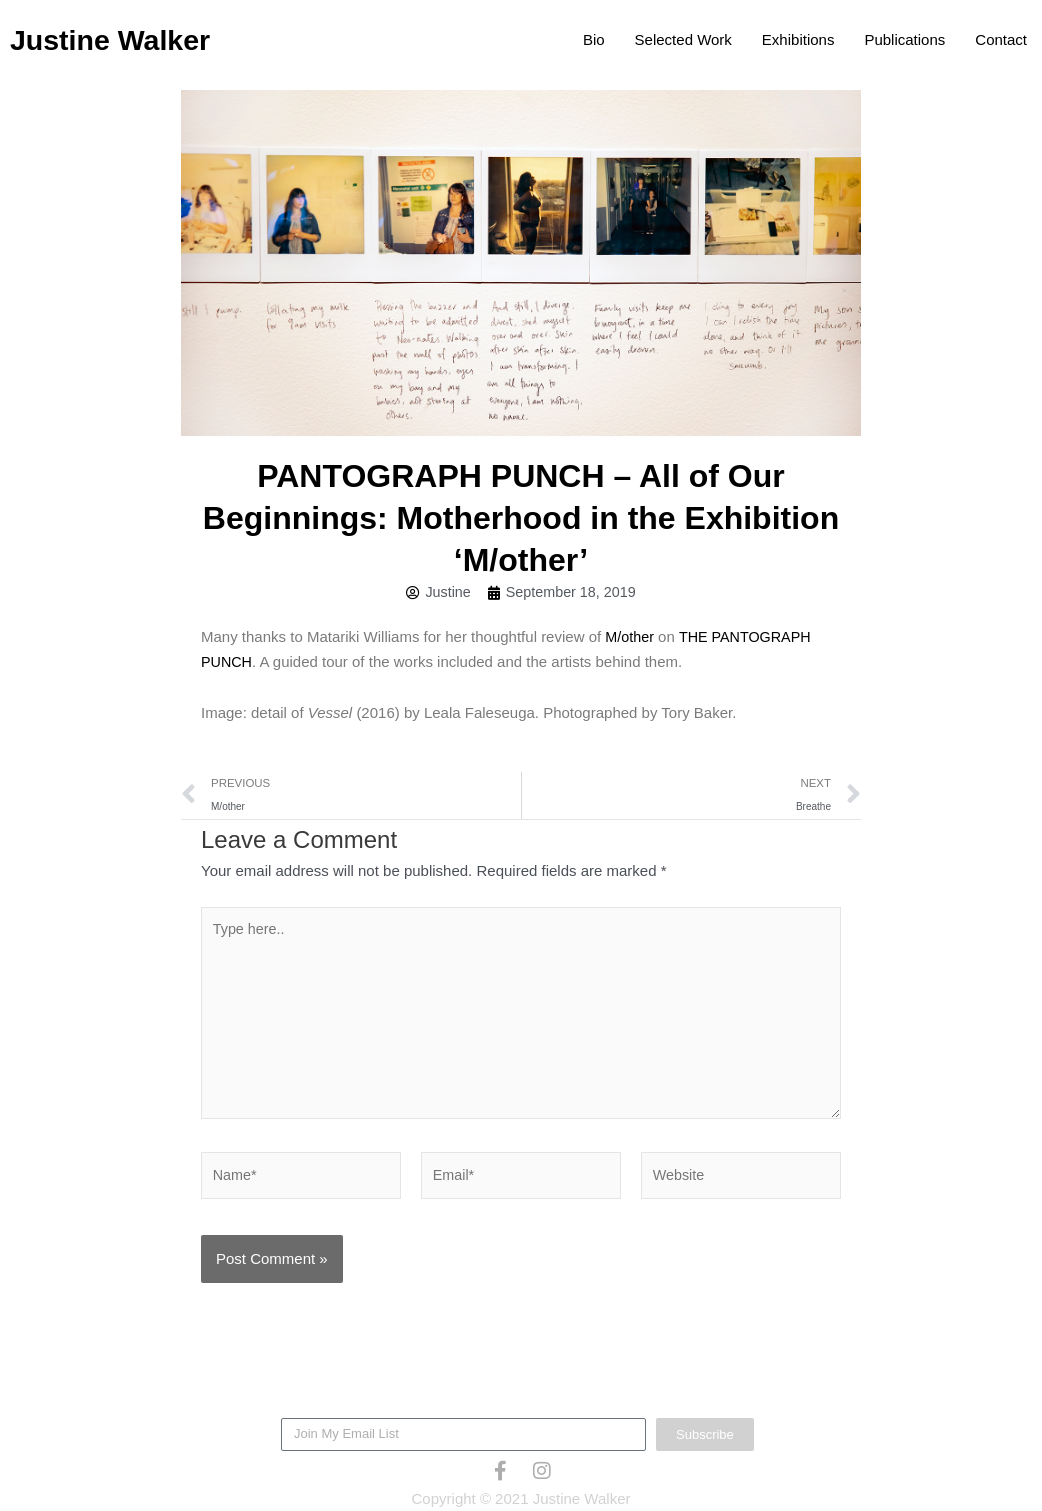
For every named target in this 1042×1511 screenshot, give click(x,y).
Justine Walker (122, 39)
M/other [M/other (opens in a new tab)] (630, 637)
